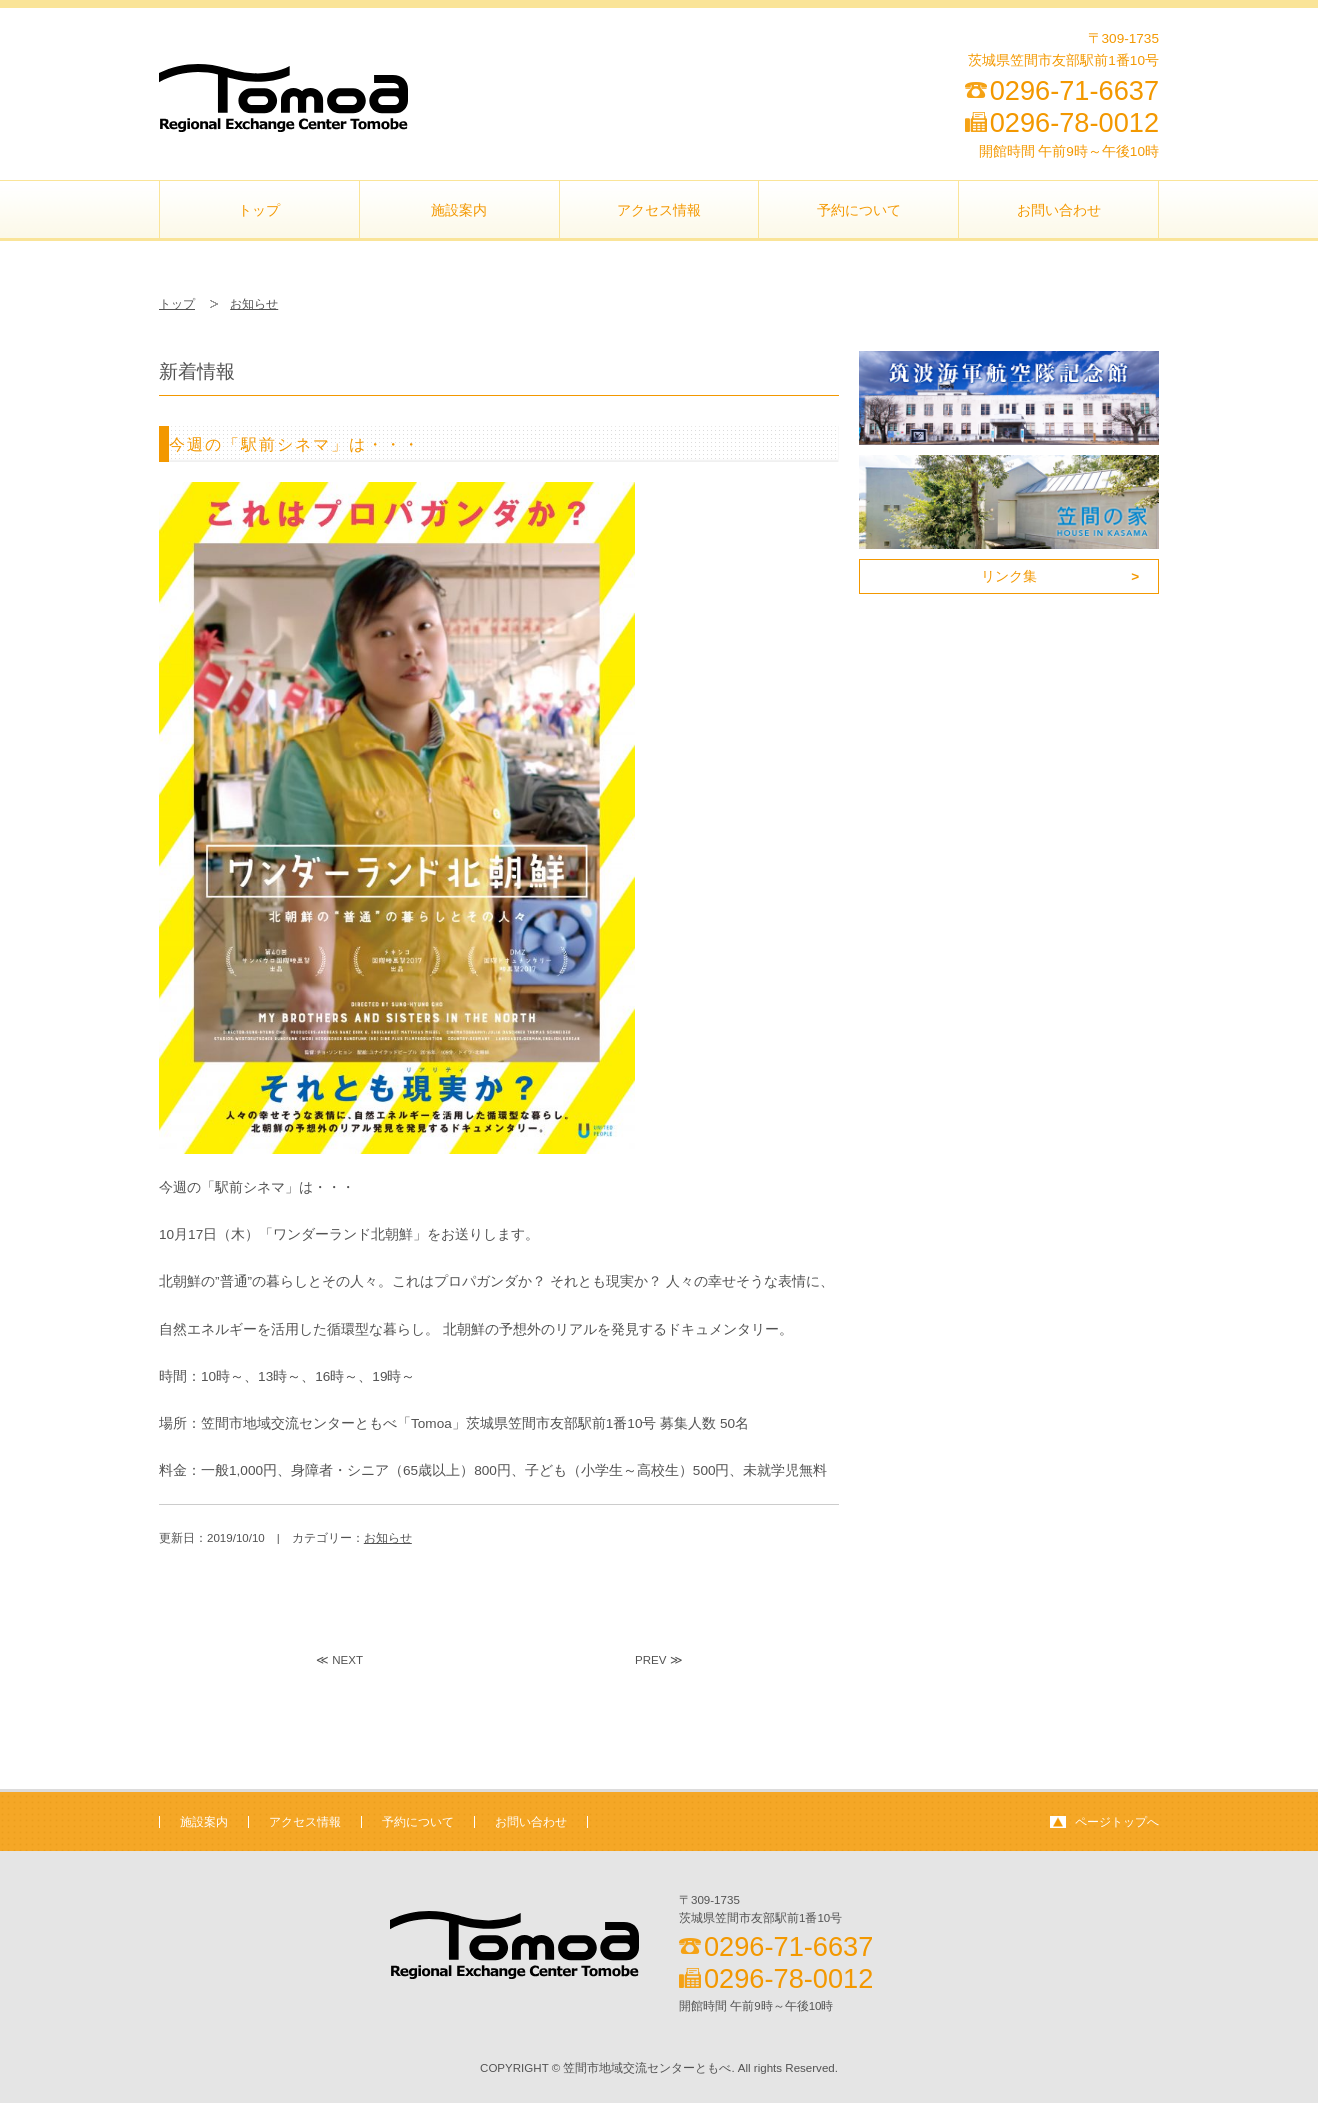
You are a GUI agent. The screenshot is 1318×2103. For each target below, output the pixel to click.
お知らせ (254, 304)
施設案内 (459, 210)
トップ (259, 210)
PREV (650, 1660)
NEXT (347, 1660)
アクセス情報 (659, 210)
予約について (859, 210)
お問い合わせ (1059, 210)
